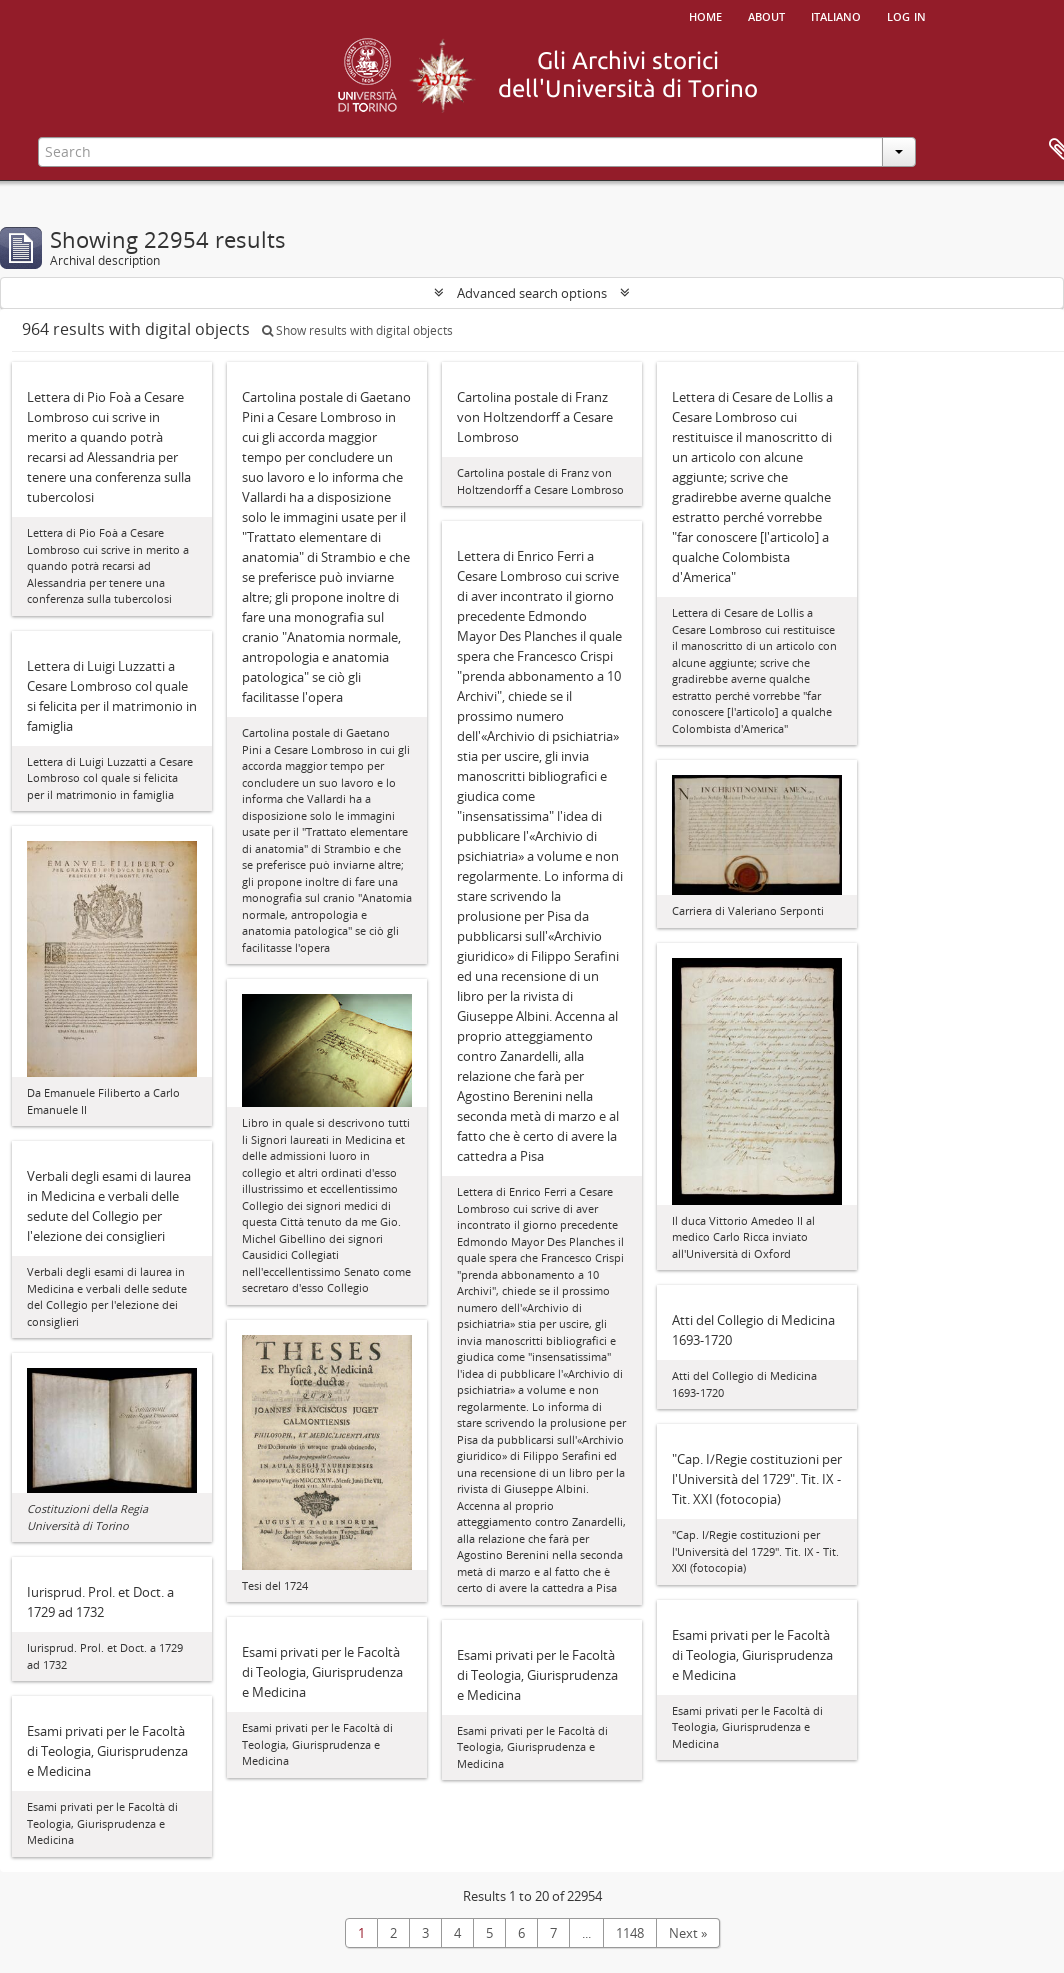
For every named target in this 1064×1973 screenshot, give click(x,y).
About (766, 15)
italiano (836, 15)
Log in (906, 15)
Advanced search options (532, 293)
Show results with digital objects (357, 330)
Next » (688, 1933)
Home (705, 15)
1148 (630, 1933)
